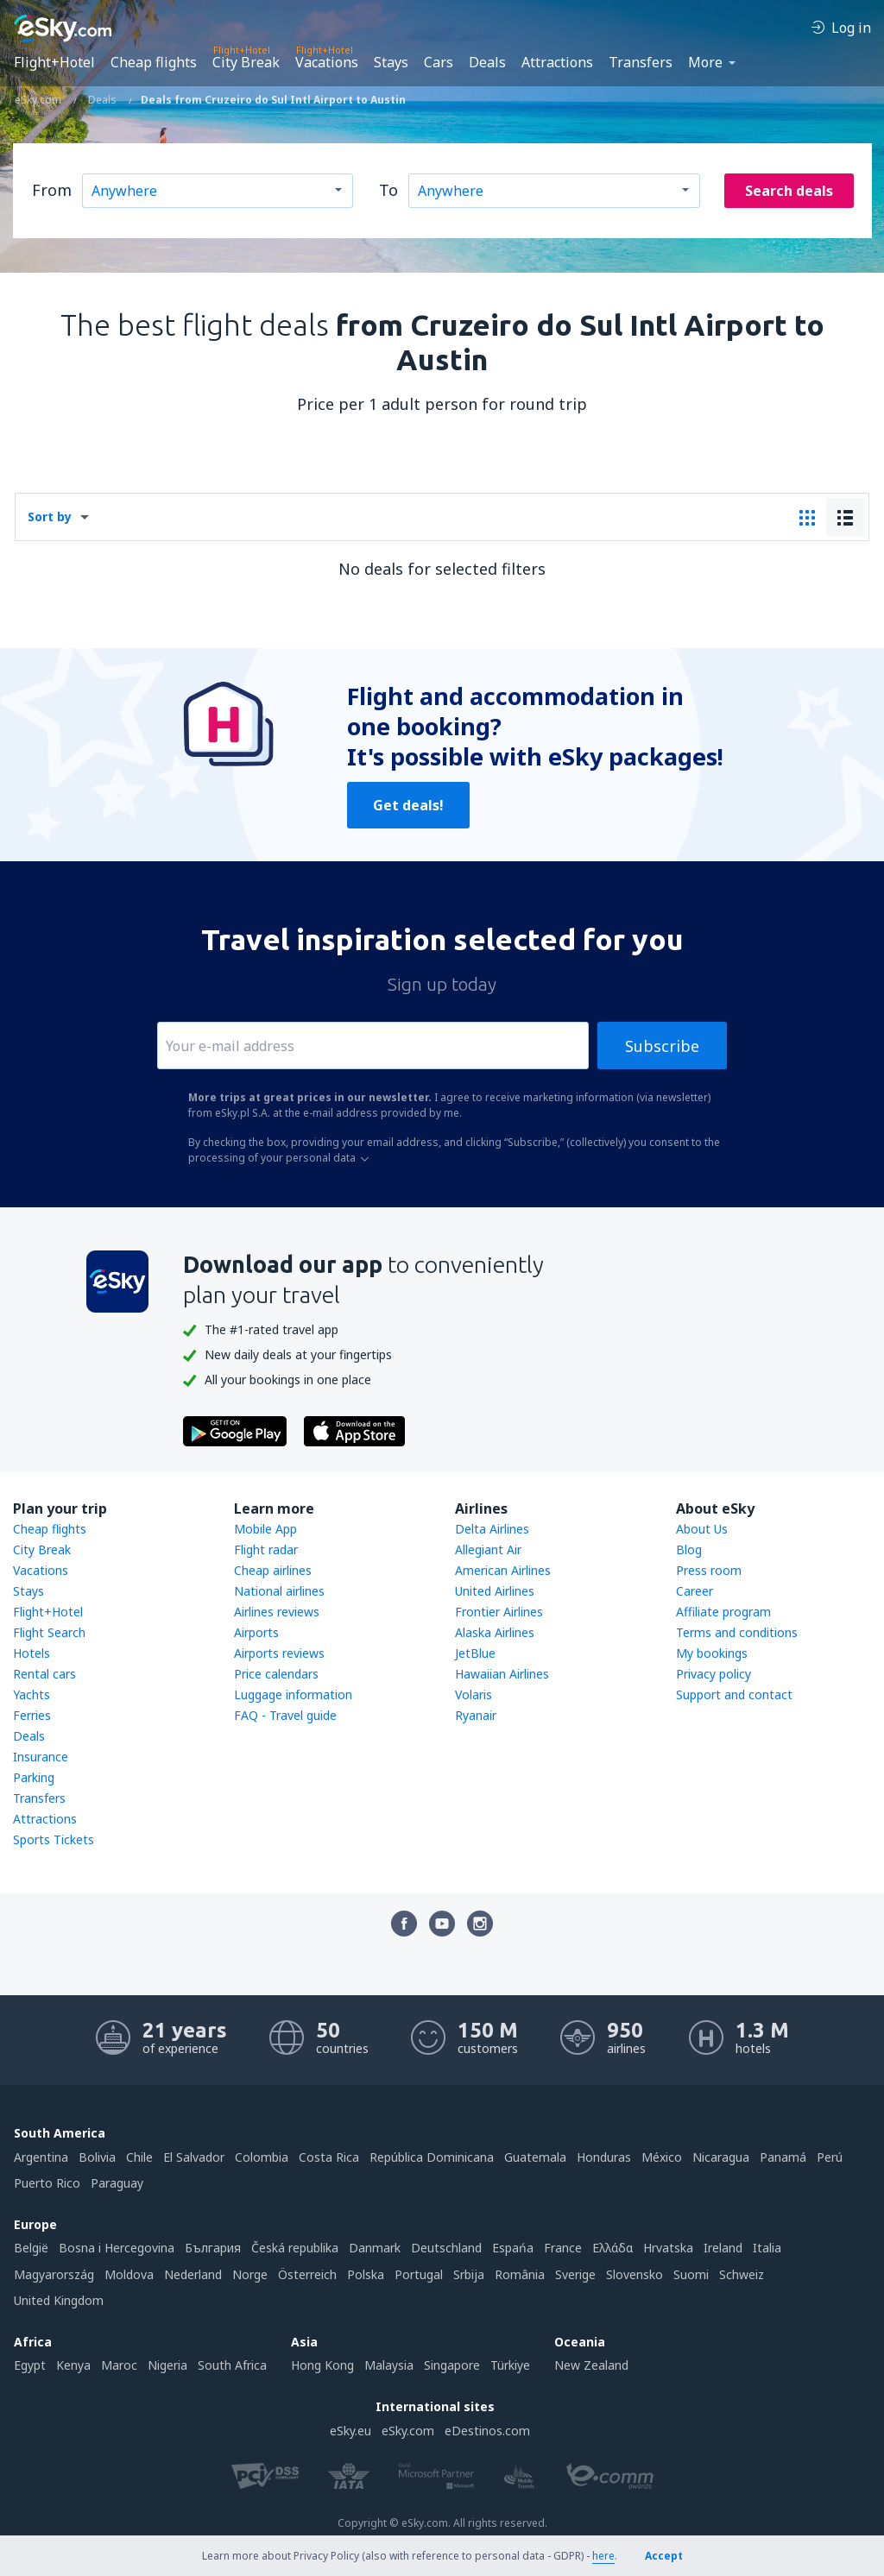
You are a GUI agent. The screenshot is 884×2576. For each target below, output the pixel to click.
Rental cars (44, 1674)
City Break (246, 62)
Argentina (41, 2157)
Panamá (783, 2157)
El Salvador (193, 2157)
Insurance (40, 1756)
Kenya (73, 2365)
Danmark (375, 2247)
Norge (250, 2274)
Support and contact (734, 1694)
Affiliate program (723, 1611)
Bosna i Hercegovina (116, 2247)
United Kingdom (59, 2300)
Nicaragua (720, 2157)
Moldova (129, 2274)
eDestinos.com (487, 2430)
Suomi (691, 2274)
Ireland (723, 2247)
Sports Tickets (53, 1839)
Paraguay (117, 2183)
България (213, 2247)
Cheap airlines (273, 1570)
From (52, 190)
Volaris (473, 1694)
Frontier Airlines (499, 1611)
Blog (689, 1549)
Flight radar (266, 1549)
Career (694, 1591)
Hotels (31, 1653)
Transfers (640, 62)
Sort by (50, 516)
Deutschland (446, 2247)
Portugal (419, 2274)
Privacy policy (713, 1674)
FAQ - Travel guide (285, 1715)
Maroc (119, 2365)
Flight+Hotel (54, 62)
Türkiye (510, 2365)
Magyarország (54, 2274)
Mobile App (265, 1529)
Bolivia (97, 2157)
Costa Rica (329, 2157)
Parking (33, 1777)
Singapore (452, 2365)
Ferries (32, 1715)
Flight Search (49, 1632)
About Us (702, 1529)
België (31, 2247)
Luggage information (293, 1694)
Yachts (31, 1694)
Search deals (789, 190)
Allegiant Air (488, 1549)
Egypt (30, 2365)
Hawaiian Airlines (502, 1674)
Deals (487, 62)
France (563, 2247)
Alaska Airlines (494, 1632)
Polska (365, 2274)
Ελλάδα (612, 2247)
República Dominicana (431, 2157)
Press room (709, 1570)
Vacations (326, 62)
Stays (391, 62)
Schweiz (741, 2274)
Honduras (604, 2157)
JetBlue (475, 1653)
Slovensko (634, 2274)
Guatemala (535, 2157)
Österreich (307, 2274)
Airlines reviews (276, 1611)
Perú (830, 2157)
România (520, 2274)
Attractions (557, 62)
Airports (256, 1632)
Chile (139, 2157)
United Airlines (494, 1591)
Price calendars (276, 1674)
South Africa (232, 2365)
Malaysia (389, 2365)
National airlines (279, 1591)
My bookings (712, 1653)
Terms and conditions (737, 1632)
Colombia (261, 2157)
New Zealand (591, 2365)
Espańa (513, 2247)
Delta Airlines (492, 1529)
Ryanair (475, 1715)
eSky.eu (350, 2430)
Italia (767, 2247)
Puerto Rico (47, 2183)
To (388, 190)
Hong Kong (322, 2365)
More (705, 62)
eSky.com (408, 2430)
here (603, 2555)
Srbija (468, 2274)
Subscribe (662, 1046)
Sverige (575, 2274)
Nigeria (167, 2365)
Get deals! (408, 805)
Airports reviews (279, 1653)
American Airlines (503, 1570)
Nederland (193, 2274)
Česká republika (294, 2247)
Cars (438, 62)
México (661, 2157)
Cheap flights (153, 62)
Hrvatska (668, 2247)
